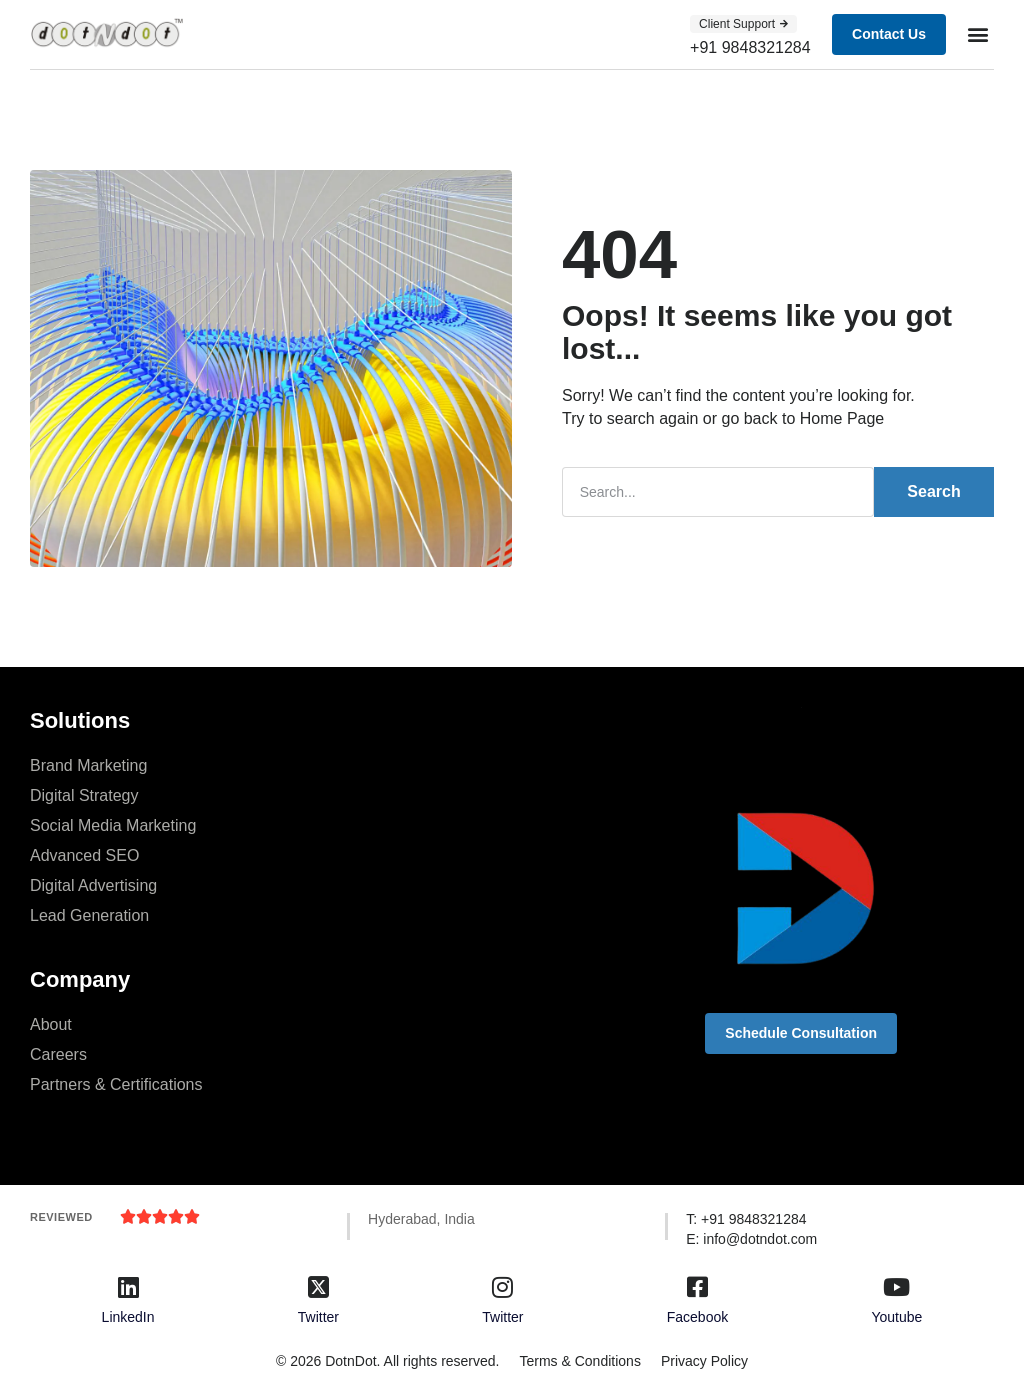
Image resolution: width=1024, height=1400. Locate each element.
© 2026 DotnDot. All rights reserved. (385, 1359)
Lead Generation (89, 913)
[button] (977, 34)
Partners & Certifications (116, 1082)
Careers (58, 1052)
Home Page (842, 417)
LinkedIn (128, 1315)
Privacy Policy (706, 1359)
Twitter (318, 1315)
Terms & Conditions (577, 1359)
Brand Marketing (88, 763)
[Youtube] (897, 1286)
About (51, 1022)
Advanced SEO (84, 853)
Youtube (896, 1315)
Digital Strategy (84, 793)
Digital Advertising (93, 883)
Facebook (697, 1315)
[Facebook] (697, 1286)
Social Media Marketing (113, 823)
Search (933, 490)
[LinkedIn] (128, 1286)
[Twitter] (318, 1286)
